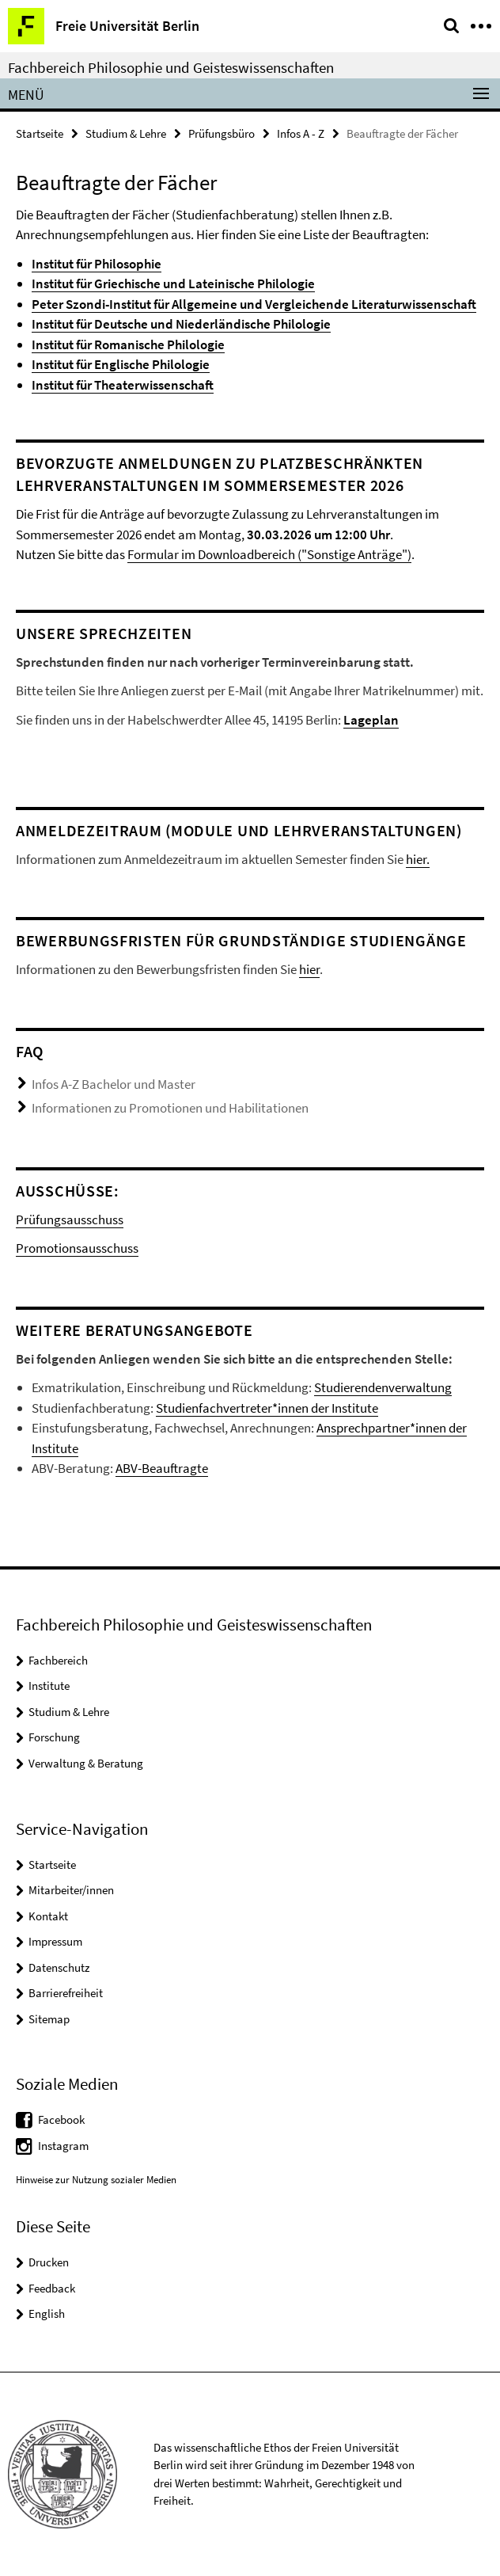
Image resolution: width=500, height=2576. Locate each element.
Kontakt (48, 1915)
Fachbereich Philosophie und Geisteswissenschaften (171, 67)
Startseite (39, 133)
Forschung (54, 1737)
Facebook (61, 2119)
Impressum (55, 1941)
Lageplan (371, 720)
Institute (49, 1685)
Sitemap (49, 2018)
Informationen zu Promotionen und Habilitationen (170, 1108)
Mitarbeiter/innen (71, 1889)
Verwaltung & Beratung (85, 1763)
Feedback (51, 2288)
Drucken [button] (48, 2262)
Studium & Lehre (125, 133)
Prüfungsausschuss (69, 1219)
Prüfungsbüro (221, 133)
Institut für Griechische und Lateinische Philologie (173, 283)
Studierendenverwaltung (383, 1387)
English (46, 2313)
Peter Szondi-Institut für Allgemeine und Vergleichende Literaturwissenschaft (254, 304)
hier (309, 969)
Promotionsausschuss (77, 1248)
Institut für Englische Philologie (121, 364)
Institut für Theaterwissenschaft (123, 385)
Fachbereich (58, 1660)
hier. (418, 859)
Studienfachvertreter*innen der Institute (267, 1408)
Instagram (63, 2145)
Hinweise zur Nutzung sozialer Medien (96, 2179)
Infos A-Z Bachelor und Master (113, 1084)
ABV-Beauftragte (162, 1468)
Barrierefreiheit (65, 1992)
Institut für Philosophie (96, 263)
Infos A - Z (300, 133)
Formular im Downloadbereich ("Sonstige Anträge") (269, 554)
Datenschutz (58, 1967)
